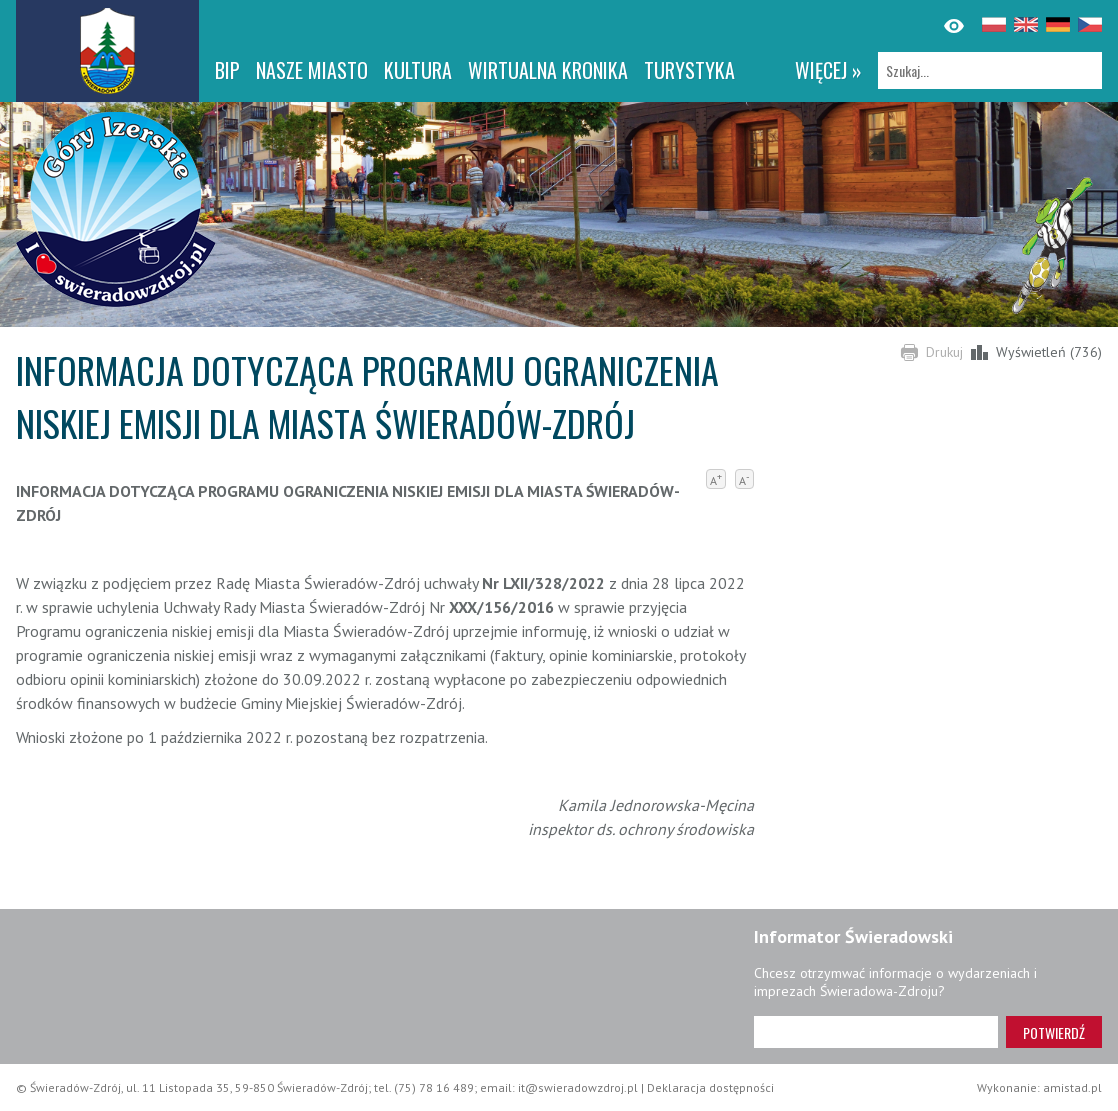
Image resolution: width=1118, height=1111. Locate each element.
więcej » (828, 70)
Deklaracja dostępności (710, 1087)
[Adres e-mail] (876, 1032)
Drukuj (944, 352)
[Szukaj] (990, 70)
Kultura (418, 70)
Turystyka (689, 70)
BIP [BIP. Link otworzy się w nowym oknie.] (227, 70)
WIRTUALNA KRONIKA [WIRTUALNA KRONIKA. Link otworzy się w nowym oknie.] (548, 70)
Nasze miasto (312, 70)
